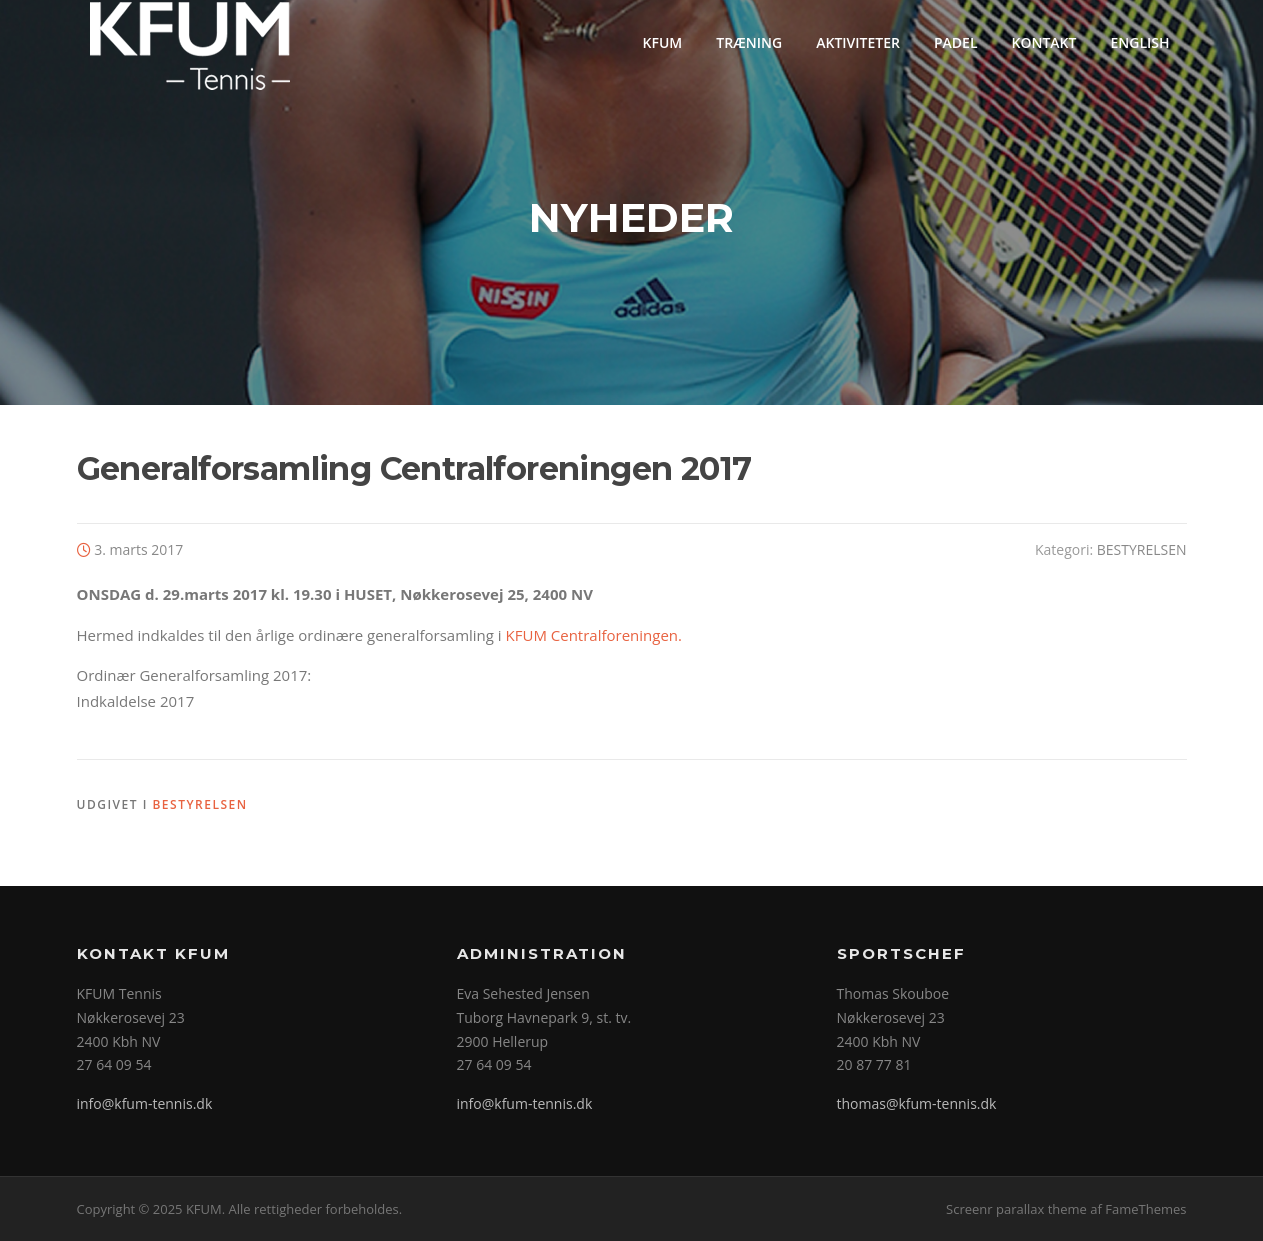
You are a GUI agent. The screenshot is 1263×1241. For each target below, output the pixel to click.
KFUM (663, 42)
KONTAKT (1044, 42)
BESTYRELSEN (1142, 549)
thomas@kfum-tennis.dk (917, 1103)
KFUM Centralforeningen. (594, 635)
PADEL (956, 42)
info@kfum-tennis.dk (145, 1103)
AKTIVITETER (858, 42)
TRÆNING (749, 42)
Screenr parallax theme (1016, 1209)
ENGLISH (1139, 42)
